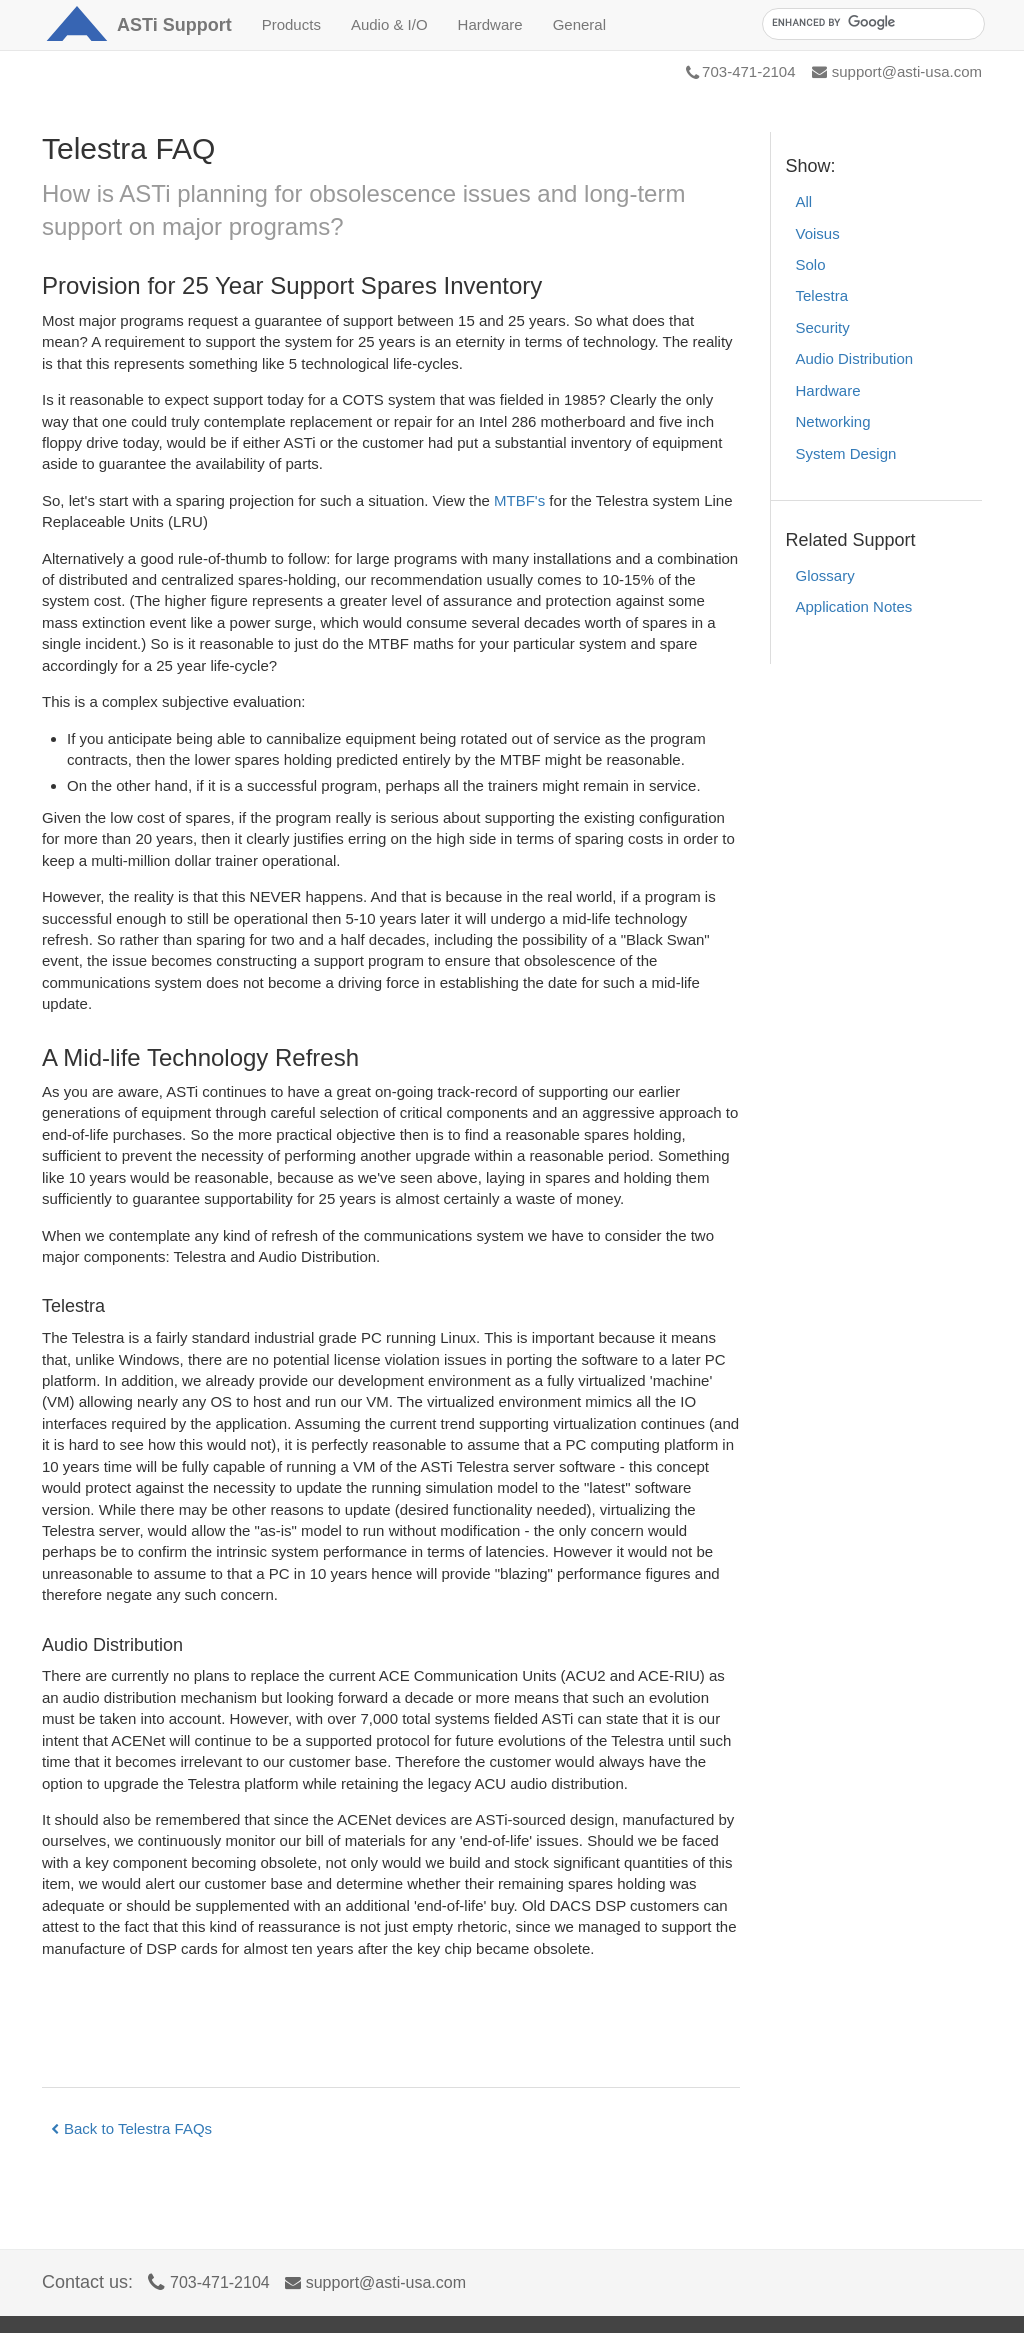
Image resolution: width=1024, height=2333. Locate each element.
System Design (846, 453)
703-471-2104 (740, 71)
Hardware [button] (490, 24)
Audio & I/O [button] (389, 24)
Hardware (828, 390)
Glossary (825, 575)
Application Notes (854, 606)
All (804, 201)
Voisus (818, 233)
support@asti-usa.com (897, 71)
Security (823, 327)
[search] (871, 23)
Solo (811, 264)
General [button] (579, 24)
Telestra (822, 295)
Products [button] (291, 24)
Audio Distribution (855, 358)
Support (174, 25)
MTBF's (519, 500)
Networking (833, 421)
